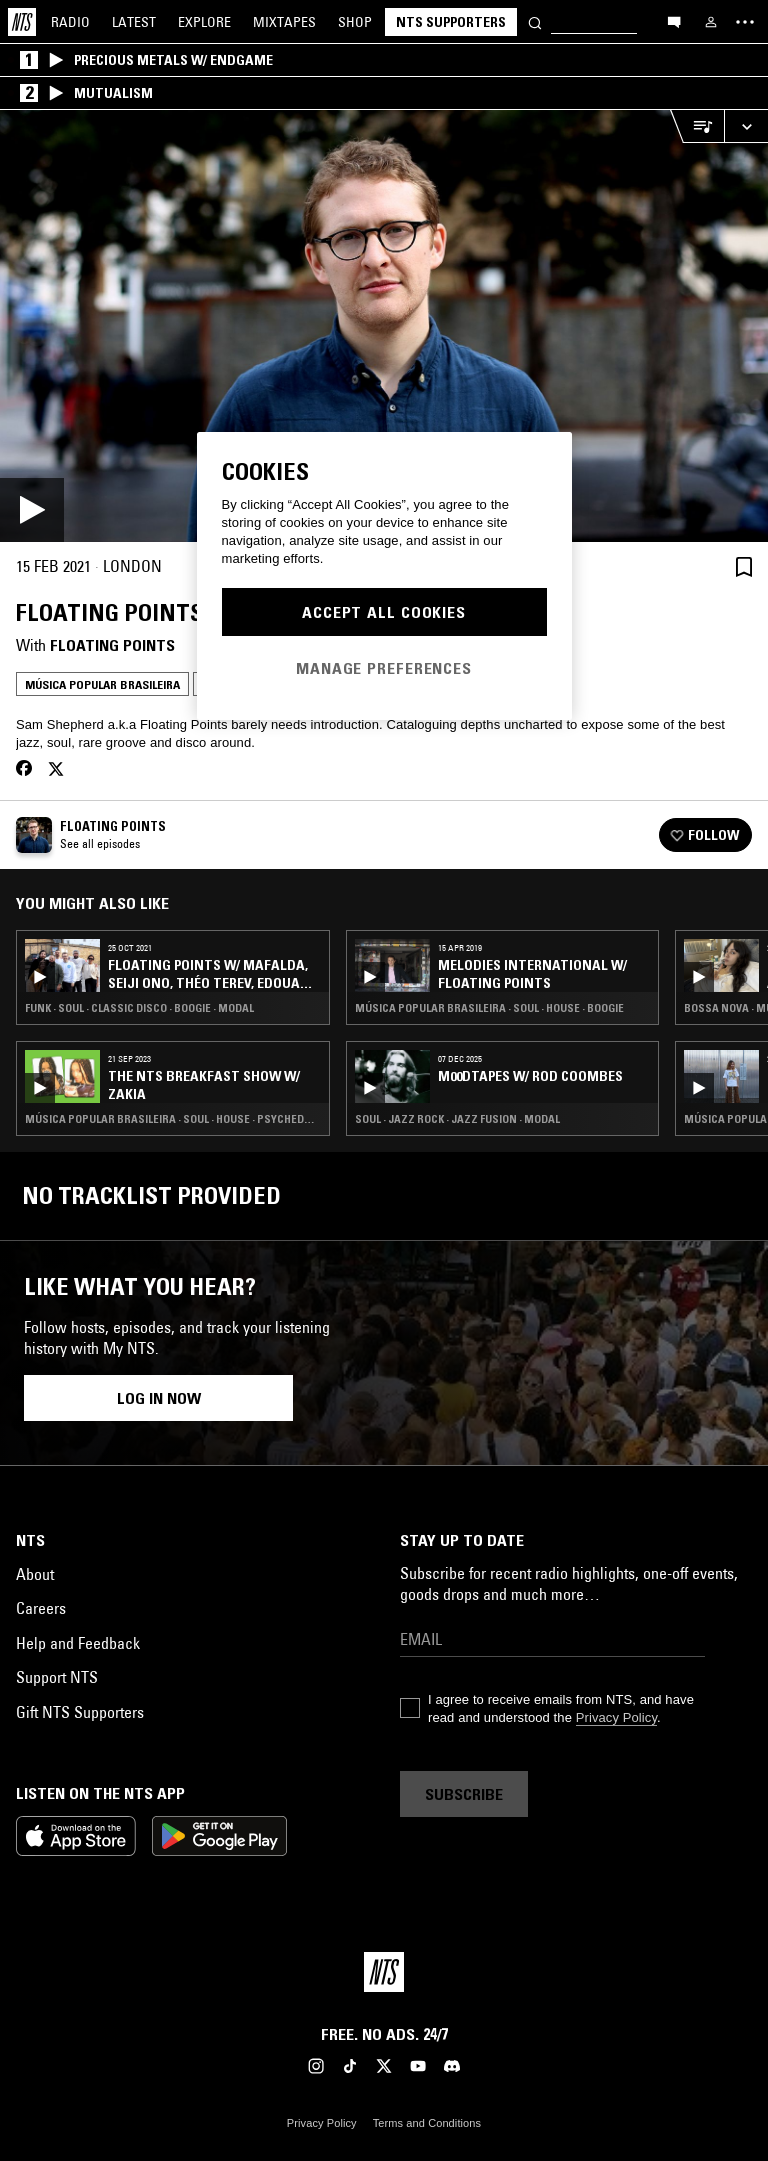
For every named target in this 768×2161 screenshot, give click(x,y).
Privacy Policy (616, 1717)
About (35, 1574)
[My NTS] (711, 22)
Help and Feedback (78, 1643)
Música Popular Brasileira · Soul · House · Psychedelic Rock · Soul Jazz (173, 1119)
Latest (134, 22)
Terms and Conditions (427, 2123)
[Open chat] (674, 21)
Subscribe (464, 1794)
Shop (355, 22)
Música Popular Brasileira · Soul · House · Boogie (489, 1008)
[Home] (22, 22)
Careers (41, 1608)
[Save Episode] (744, 566)
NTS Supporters (451, 22)
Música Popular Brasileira (102, 684)
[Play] (384, 326)
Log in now (159, 1398)
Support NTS (57, 1677)
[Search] (535, 21)
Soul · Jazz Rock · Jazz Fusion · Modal (457, 1119)
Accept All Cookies (384, 612)
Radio (70, 22)
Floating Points (112, 645)
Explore (204, 22)
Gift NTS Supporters (80, 1712)
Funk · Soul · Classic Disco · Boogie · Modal (139, 1008)
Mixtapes (284, 22)
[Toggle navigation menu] (745, 22)
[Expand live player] (746, 126)
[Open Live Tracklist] (697, 126)
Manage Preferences (384, 668)
